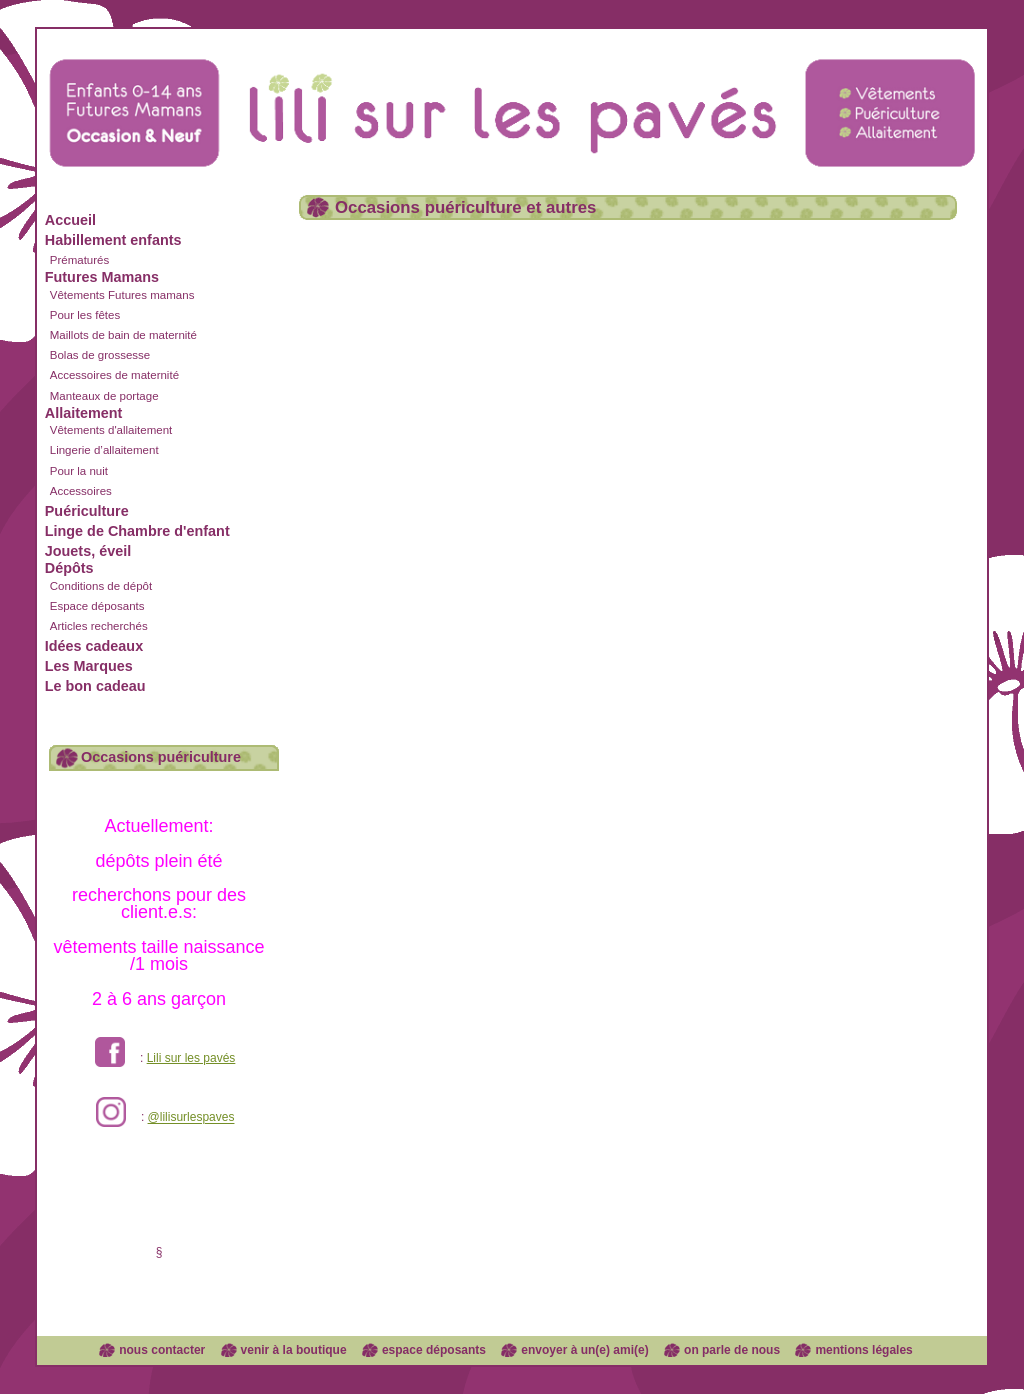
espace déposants (434, 1350)
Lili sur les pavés (191, 1058)
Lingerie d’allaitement (104, 450)
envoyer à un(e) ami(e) (584, 1350)
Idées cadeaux (94, 646)
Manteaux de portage (104, 396)
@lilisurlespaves (191, 1118)
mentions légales (863, 1350)
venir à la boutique (294, 1350)
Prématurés (80, 260)
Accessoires (81, 491)
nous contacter (162, 1350)
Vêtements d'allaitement (111, 430)
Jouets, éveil (88, 551)
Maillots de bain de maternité (123, 335)
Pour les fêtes (85, 315)
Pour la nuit (79, 471)
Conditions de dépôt (101, 586)
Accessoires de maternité (114, 375)
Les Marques (89, 666)
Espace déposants (97, 606)
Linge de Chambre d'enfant (137, 531)
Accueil (70, 220)
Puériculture (87, 511)
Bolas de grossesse (100, 355)
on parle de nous (732, 1350)
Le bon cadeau (95, 686)
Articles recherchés (99, 626)
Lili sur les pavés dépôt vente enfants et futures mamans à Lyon (512, 93)
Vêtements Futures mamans (122, 295)
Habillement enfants (113, 240)
